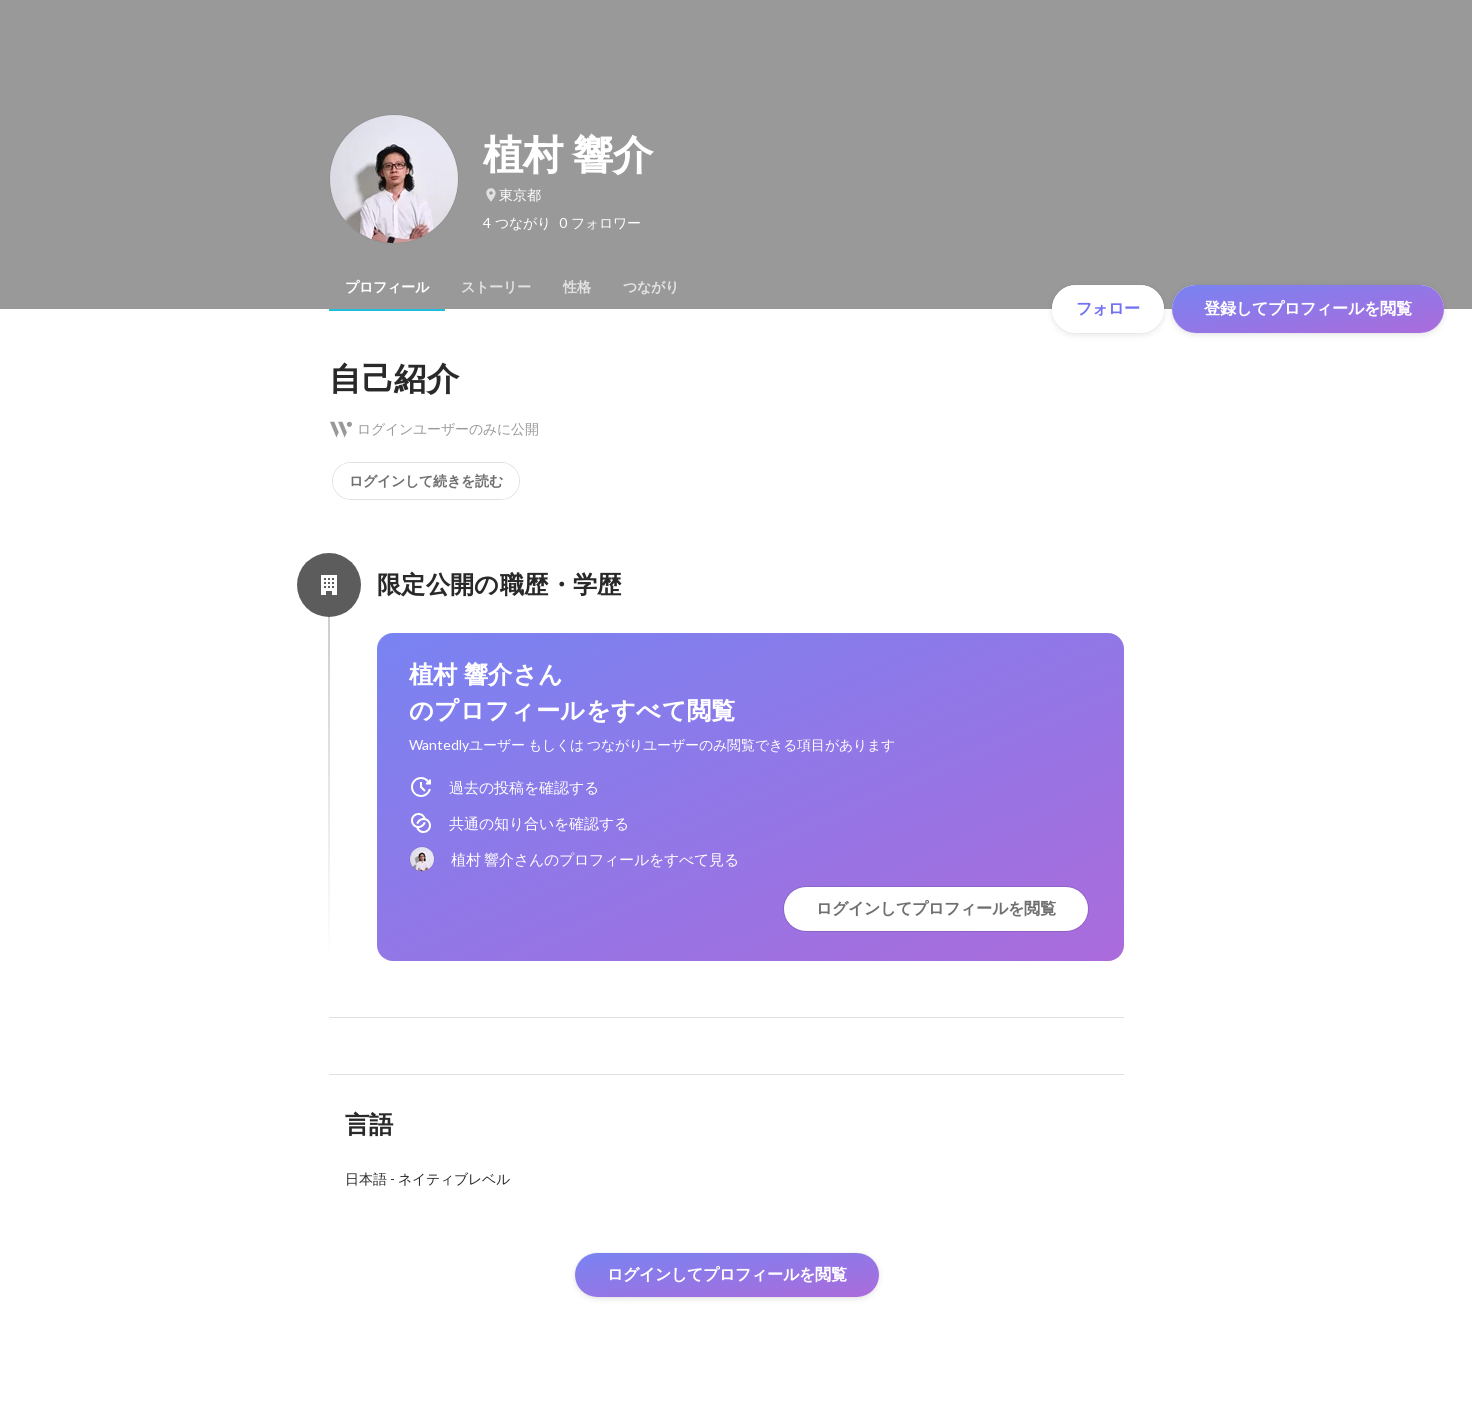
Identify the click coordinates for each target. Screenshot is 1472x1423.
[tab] (387, 287)
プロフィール (387, 287)
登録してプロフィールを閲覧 (1308, 308)
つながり (651, 287)
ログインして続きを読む (426, 481)
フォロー (1108, 308)
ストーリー (496, 287)
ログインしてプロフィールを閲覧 (936, 908)
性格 (577, 287)
